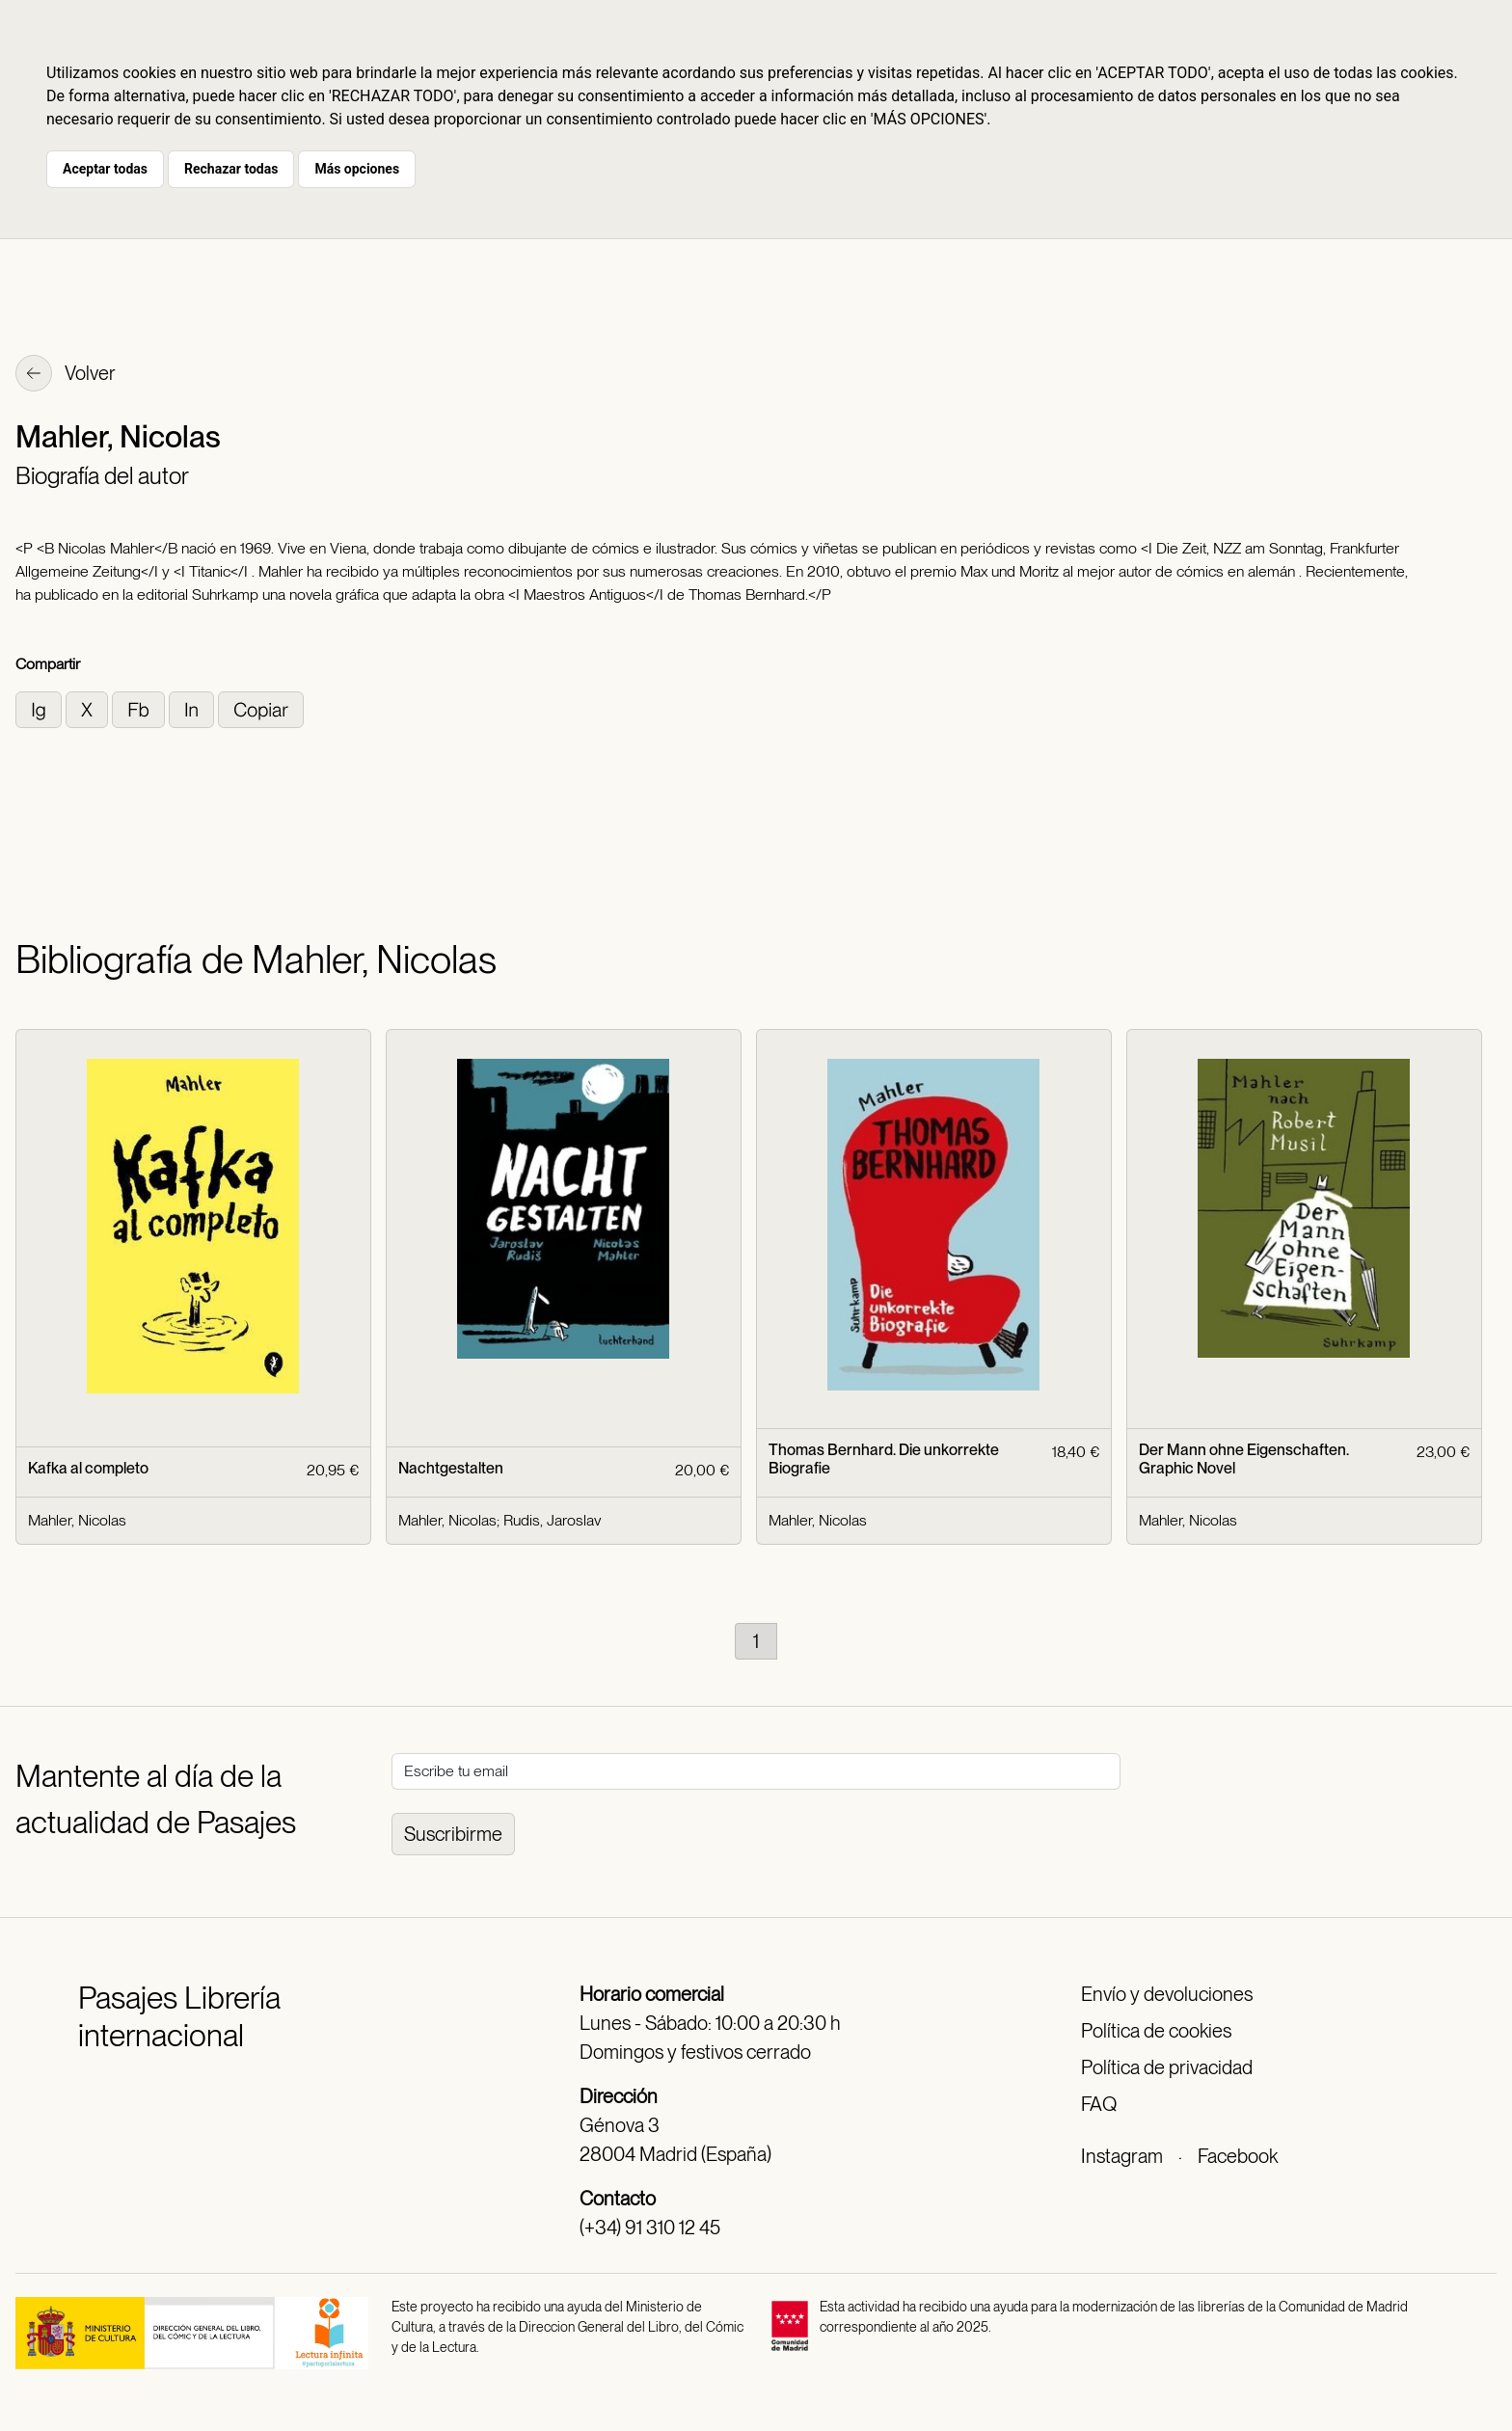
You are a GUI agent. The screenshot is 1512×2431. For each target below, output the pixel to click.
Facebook (1238, 2156)
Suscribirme (453, 1834)
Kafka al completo (88, 1468)
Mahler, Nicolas (77, 1520)
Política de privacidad (1167, 2067)
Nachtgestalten (450, 1468)
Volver (65, 375)
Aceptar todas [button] (105, 168)
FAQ (1099, 2104)
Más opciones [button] (356, 168)
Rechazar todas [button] (231, 168)
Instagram (1122, 2156)
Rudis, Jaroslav (552, 1520)
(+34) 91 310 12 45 (650, 2227)
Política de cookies (1156, 2030)
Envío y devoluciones (1167, 1994)
